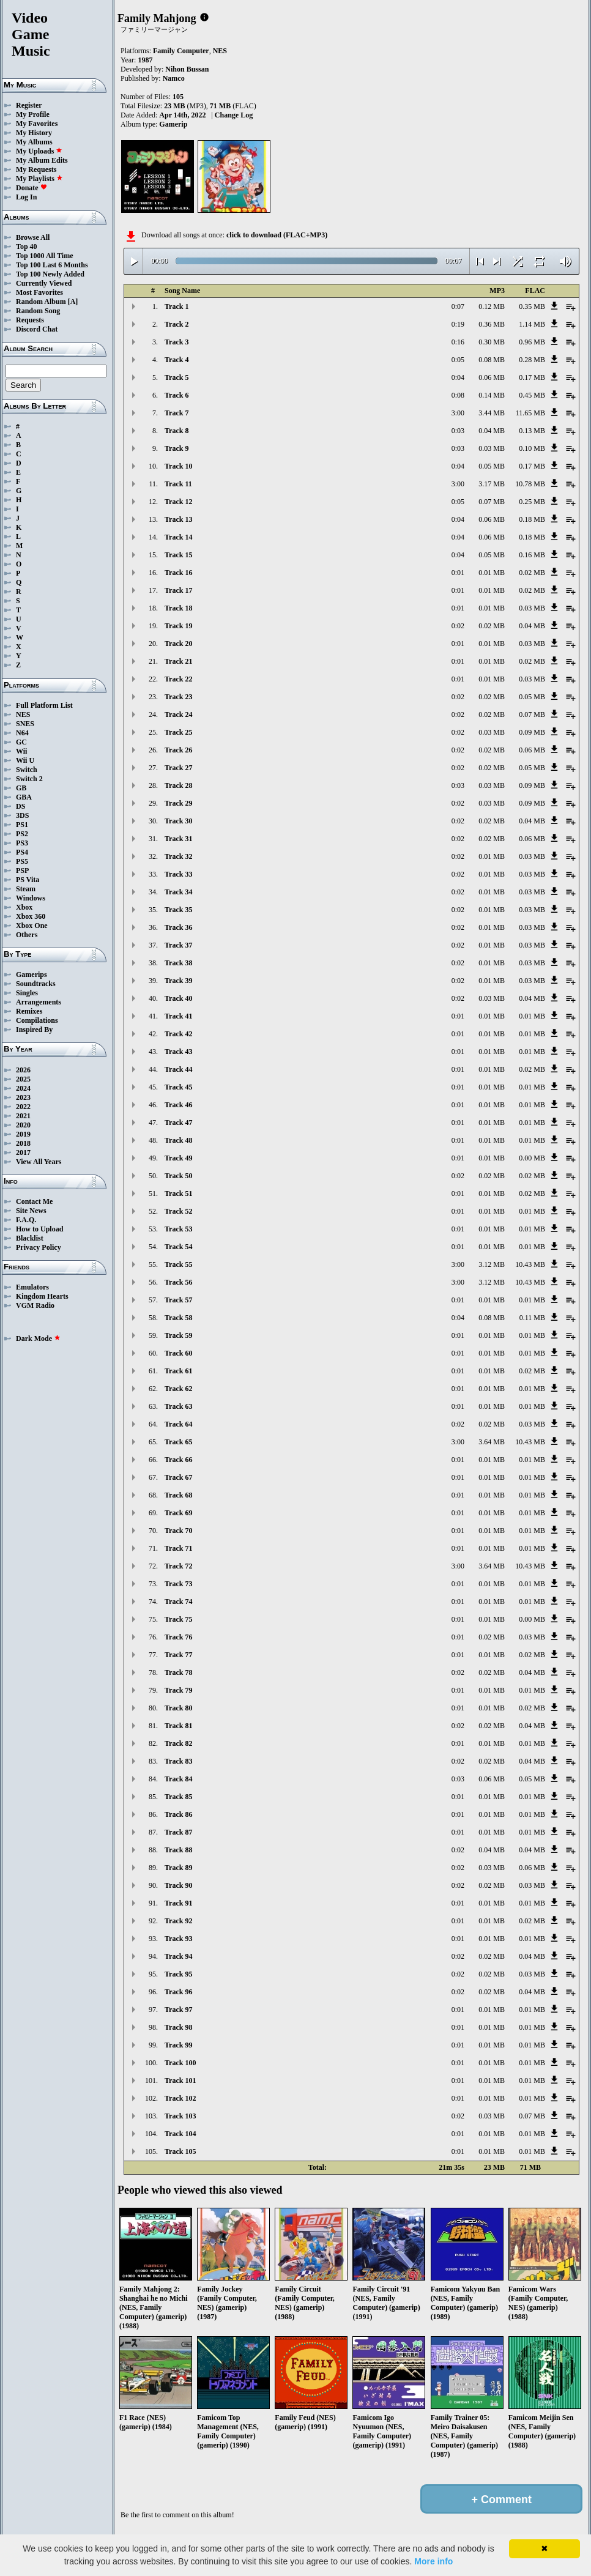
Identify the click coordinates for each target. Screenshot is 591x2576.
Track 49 (178, 1158)
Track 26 (178, 750)
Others (26, 934)
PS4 (22, 852)
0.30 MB (491, 342)
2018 (23, 1143)
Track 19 (178, 626)
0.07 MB (491, 501)
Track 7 (176, 413)
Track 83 (178, 1761)
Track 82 (178, 1743)
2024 (23, 1088)
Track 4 (176, 359)
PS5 (22, 861)
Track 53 (178, 1229)
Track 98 (178, 2027)
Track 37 (178, 945)
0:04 (458, 377)
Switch (26, 769)
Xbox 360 (30, 916)
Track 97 (178, 2009)
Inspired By (34, 1029)
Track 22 (178, 679)
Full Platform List (44, 705)
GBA (24, 797)
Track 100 (180, 2062)
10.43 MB (530, 1264)
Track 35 (178, 909)
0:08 (458, 395)
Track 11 (178, 484)
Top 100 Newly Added (50, 274)
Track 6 (176, 395)
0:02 (458, 626)
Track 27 (178, 767)
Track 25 (178, 732)
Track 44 (178, 1069)
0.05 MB (491, 466)
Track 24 (178, 714)
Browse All (33, 237)
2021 (23, 1116)
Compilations (37, 1020)
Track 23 (178, 696)
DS (20, 806)
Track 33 (178, 874)
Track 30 (178, 821)
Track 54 (178, 1246)
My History (34, 132)
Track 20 (178, 643)
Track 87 (178, 1832)
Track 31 (178, 838)
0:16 (458, 342)
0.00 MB (532, 1158)
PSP (22, 870)
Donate (31, 188)
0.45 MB (532, 395)
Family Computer (181, 50)
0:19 (458, 324)
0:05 (458, 359)
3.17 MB (491, 484)
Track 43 (178, 1051)
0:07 (458, 306)
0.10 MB (532, 448)
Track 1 (176, 306)
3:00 (458, 413)
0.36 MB (491, 324)
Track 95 (178, 1974)
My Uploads (39, 151)
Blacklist (29, 1238)
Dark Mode (38, 1338)
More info (433, 2561)
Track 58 (178, 1317)
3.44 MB (491, 413)
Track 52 (178, 1211)
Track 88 (178, 1850)
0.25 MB (532, 501)
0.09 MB (532, 732)
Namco (174, 78)
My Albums (34, 142)
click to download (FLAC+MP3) (276, 235)
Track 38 (178, 963)
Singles (27, 993)
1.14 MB (532, 324)
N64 (22, 733)
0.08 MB (491, 359)
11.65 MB (530, 413)
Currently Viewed (44, 283)
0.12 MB (491, 306)
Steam (25, 889)
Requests (30, 320)
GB (21, 788)
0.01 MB (491, 572)
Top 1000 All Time (44, 255)
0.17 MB (532, 377)
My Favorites (37, 123)
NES (23, 714)
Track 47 (178, 1122)
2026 (23, 1070)
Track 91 (178, 1903)
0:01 (458, 572)
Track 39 (178, 980)
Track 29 (178, 803)
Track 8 (176, 430)
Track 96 (178, 1992)
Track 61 (178, 1371)
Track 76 (178, 1637)
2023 (23, 1097)
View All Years (38, 1161)
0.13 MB (532, 430)
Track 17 (178, 590)
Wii (21, 751)
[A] (73, 301)
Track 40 (178, 998)
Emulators (32, 1287)
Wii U (25, 760)
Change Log (234, 115)
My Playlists (39, 178)
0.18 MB (532, 519)
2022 (23, 1106)
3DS (22, 815)
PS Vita (27, 879)
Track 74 (178, 1601)
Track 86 (178, 1814)
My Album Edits (42, 160)
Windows (30, 898)
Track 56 (178, 1282)
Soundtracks (36, 983)
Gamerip (173, 124)
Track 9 (176, 448)
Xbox (24, 907)
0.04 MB (491, 430)
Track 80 (178, 1708)
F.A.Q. (26, 1220)
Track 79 (178, 1690)
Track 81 (178, 1725)
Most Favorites (39, 292)
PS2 (22, 834)
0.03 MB (491, 448)
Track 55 (178, 1264)
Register (29, 105)
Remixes (29, 1011)
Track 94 (178, 1956)
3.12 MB (491, 1264)
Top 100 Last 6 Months (52, 265)
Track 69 (178, 1513)
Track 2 (176, 324)
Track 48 (178, 1140)
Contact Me (34, 1201)
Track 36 (178, 927)
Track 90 (178, 1885)
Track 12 (178, 501)
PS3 (22, 843)
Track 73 (178, 1583)
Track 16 (178, 572)
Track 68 (178, 1495)
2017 (23, 1152)
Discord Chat (37, 329)
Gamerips (31, 974)
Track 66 (178, 1459)
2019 (23, 1134)
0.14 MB (491, 395)
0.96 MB (532, 342)
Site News (31, 1210)
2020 (23, 1125)
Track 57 (178, 1300)
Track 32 (178, 856)
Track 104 (180, 2133)
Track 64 (178, 1424)
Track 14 (178, 537)
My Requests (36, 169)
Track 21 (178, 661)
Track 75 (178, 1619)
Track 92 (178, 1921)
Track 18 (178, 608)
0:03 (458, 430)
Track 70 (178, 1530)
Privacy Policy (38, 1247)
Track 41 (178, 1016)
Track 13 (178, 519)
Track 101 (180, 2080)
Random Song (38, 310)
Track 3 (176, 342)
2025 (23, 1079)
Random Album (41, 301)
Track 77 (178, 1654)
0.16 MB (532, 555)
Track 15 (178, 555)
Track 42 (178, 1034)
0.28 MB (532, 359)
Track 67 (178, 1477)
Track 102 (180, 2098)
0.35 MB (532, 306)
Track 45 (178, 1087)
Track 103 (180, 2116)
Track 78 (178, 1672)
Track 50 (178, 1175)
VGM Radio (35, 1305)
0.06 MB (491, 377)
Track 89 (178, 1867)
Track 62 (178, 1388)
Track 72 (178, 1566)
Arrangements (38, 1002)
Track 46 (178, 1105)
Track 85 (178, 1796)
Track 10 (178, 466)
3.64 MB (491, 1442)
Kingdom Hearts (42, 1296)
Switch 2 (29, 778)
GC (21, 742)
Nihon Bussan (187, 69)
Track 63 (178, 1406)
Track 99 (178, 2045)
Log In (26, 197)
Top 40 (26, 246)
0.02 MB (532, 572)
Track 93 (178, 1938)
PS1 (22, 824)
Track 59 (178, 1335)
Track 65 (178, 1442)
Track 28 (178, 785)
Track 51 (178, 1193)
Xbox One (32, 925)
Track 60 (178, 1353)
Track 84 (178, 1779)
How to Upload (39, 1229)
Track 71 (178, 1548)
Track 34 (178, 892)
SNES (25, 723)
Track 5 (176, 377)
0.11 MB (532, 1317)
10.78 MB (530, 484)
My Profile (33, 114)
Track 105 (180, 2151)
